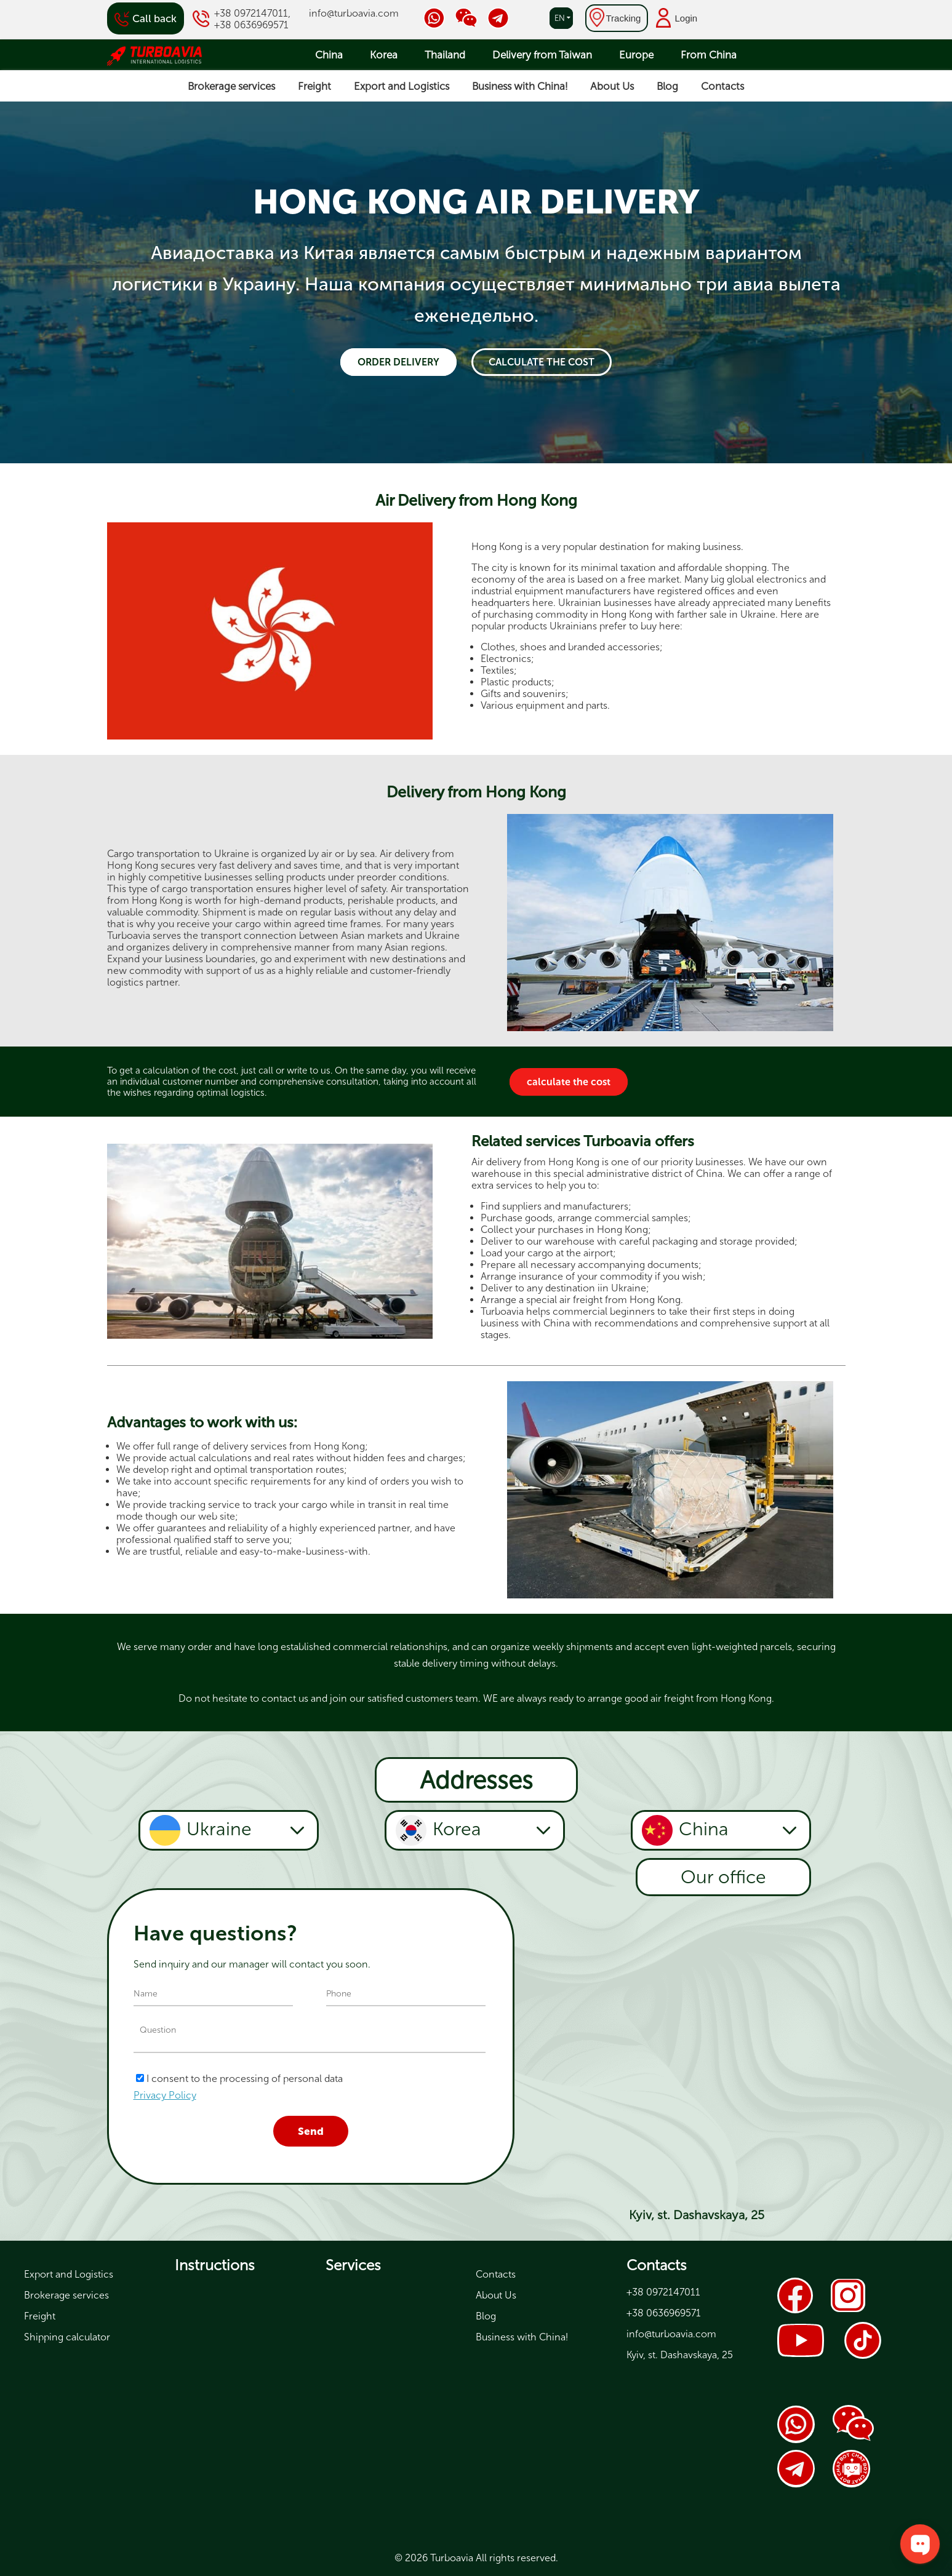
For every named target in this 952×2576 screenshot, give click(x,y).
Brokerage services (231, 86)
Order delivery (398, 362)
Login (685, 18)
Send (311, 2131)
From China (709, 55)
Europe (636, 55)
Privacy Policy (165, 2095)
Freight (314, 86)
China (329, 55)
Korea (384, 55)
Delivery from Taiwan (542, 55)
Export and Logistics (401, 86)
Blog (667, 86)
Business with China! (519, 86)
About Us (612, 86)
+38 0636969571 (251, 25)
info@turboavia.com (354, 13)
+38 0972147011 (251, 13)
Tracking (623, 18)
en (559, 18)
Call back (154, 18)
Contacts (722, 86)
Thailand (445, 55)
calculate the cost (541, 362)
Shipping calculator (67, 2337)
